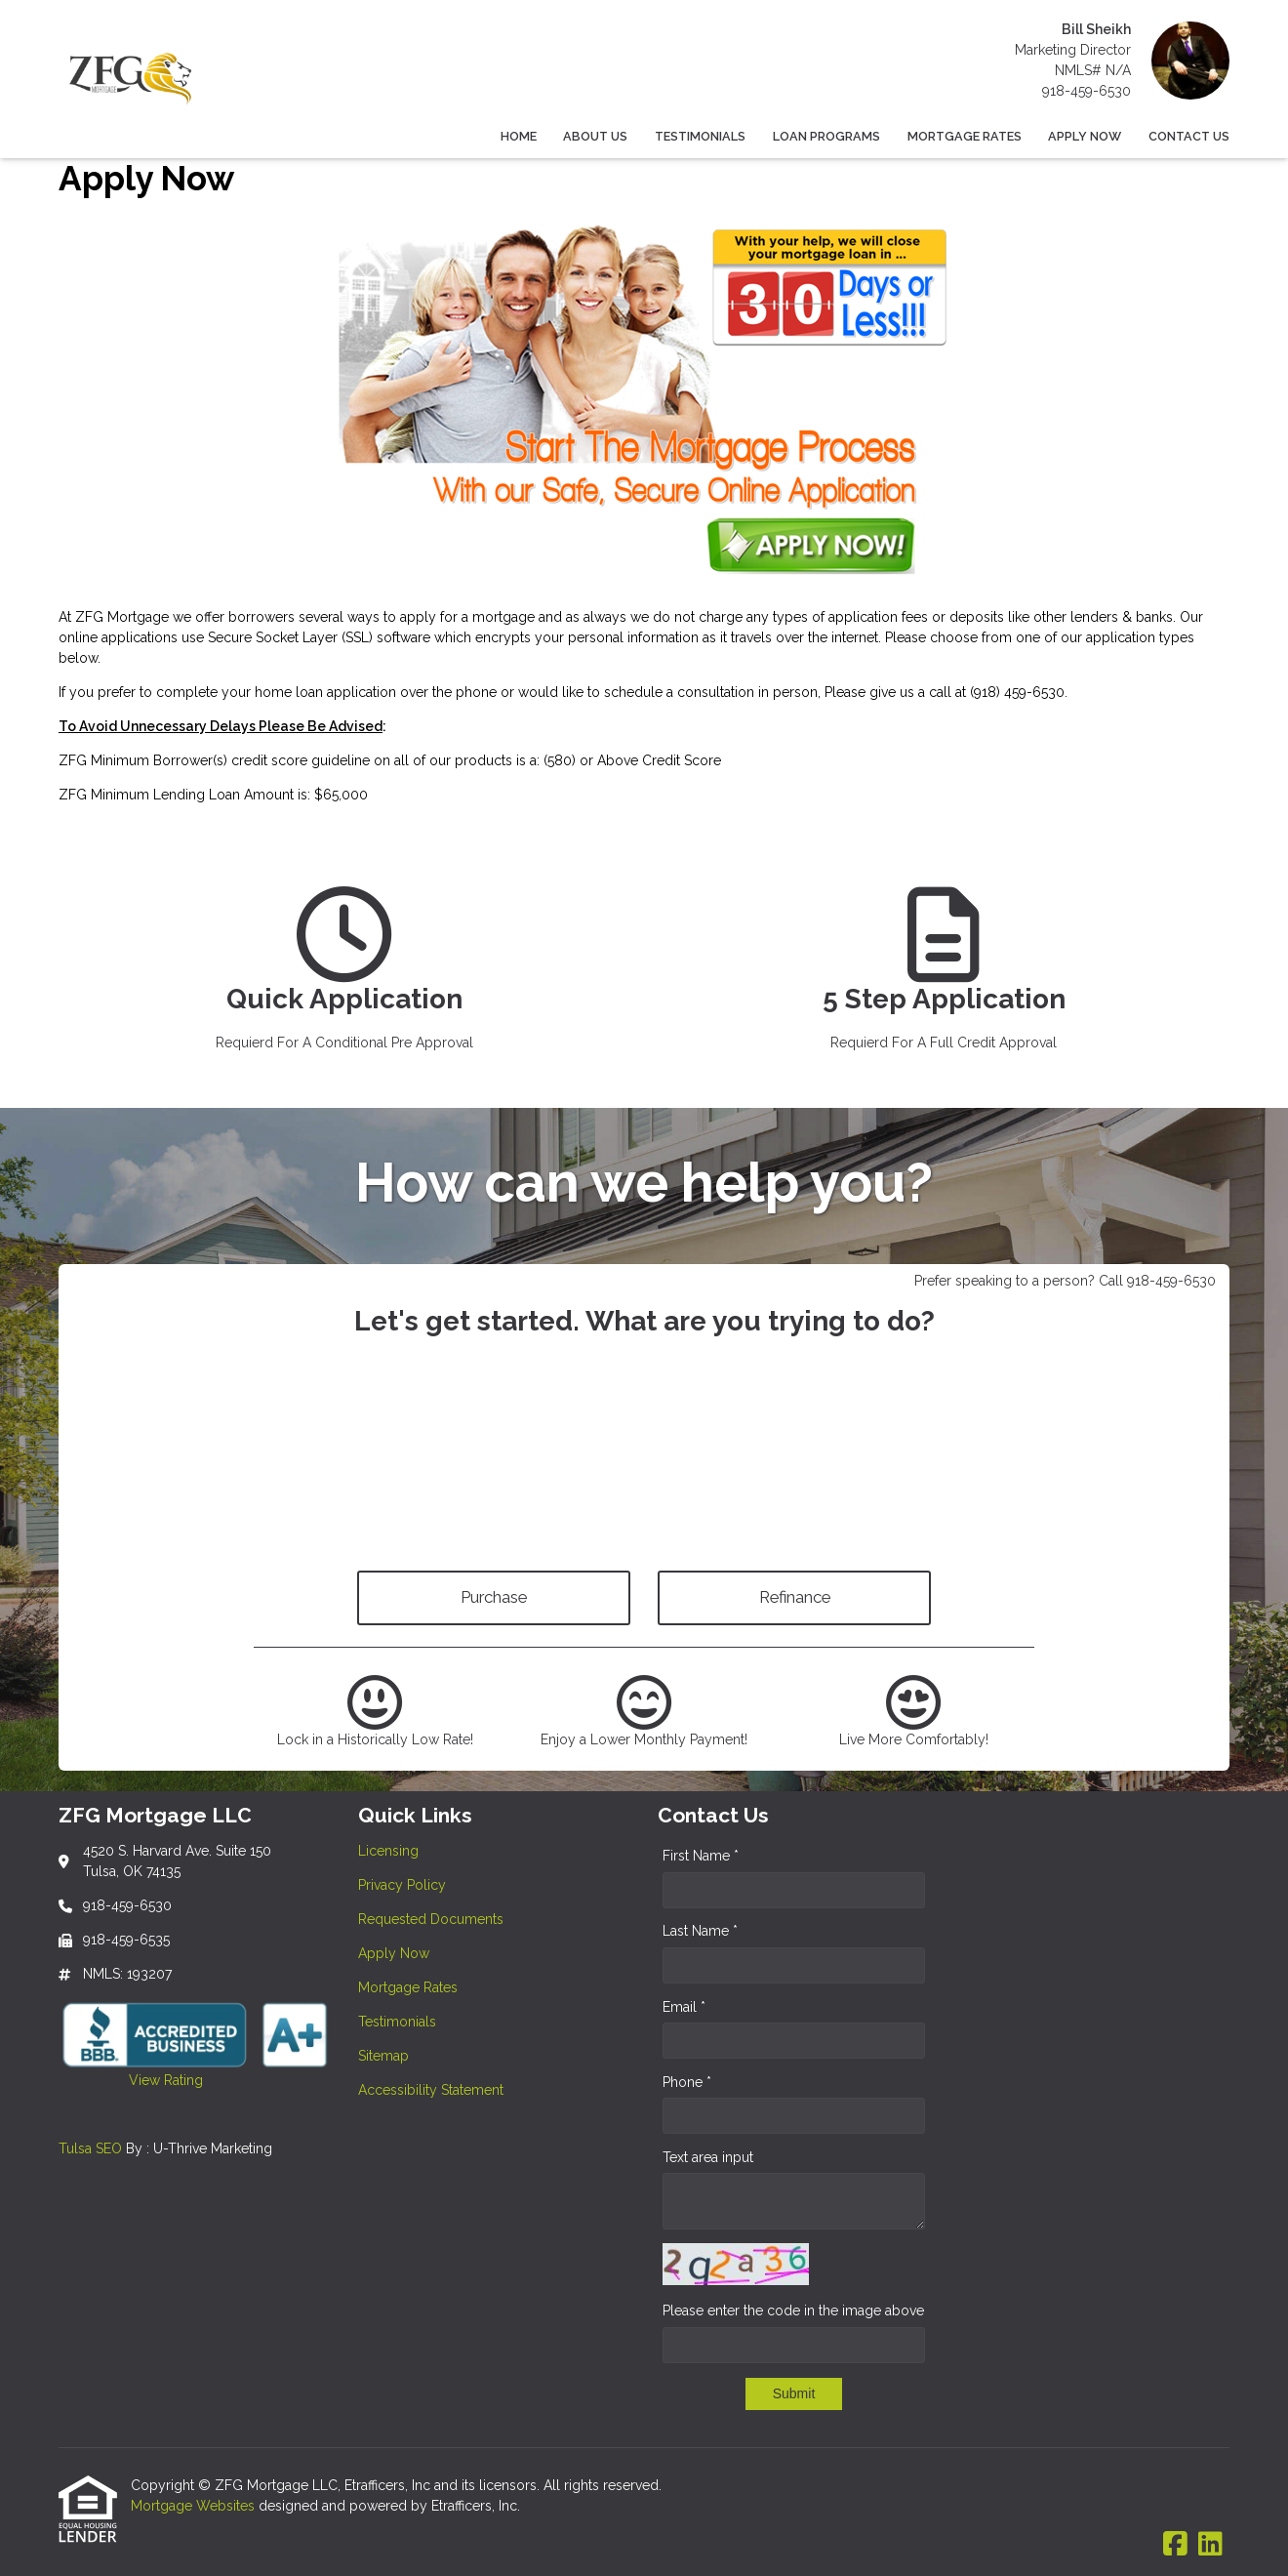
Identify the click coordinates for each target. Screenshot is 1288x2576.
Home (519, 136)
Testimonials (700, 136)
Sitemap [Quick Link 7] (383, 2056)
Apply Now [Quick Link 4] (393, 1953)
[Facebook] (1175, 2544)
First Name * (701, 1855)
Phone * (687, 2082)
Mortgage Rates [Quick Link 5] (408, 1987)
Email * (684, 2007)
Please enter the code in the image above (793, 2310)
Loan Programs (826, 136)
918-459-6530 (1086, 91)
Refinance (794, 1597)
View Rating (131, 2080)
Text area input (708, 2157)
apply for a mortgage (467, 617)
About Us (595, 136)
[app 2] (944, 977)
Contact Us (1188, 136)
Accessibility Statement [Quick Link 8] (430, 2090)
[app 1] (344, 977)
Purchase (494, 1597)
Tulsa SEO (90, 2148)
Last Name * (700, 1931)
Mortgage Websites (195, 2506)
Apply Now (1084, 136)
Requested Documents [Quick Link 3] (430, 1919)
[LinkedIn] (1210, 2544)
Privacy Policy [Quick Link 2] (402, 1885)
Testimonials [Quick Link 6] (397, 2021)
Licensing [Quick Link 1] (388, 1851)
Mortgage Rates (964, 136)
